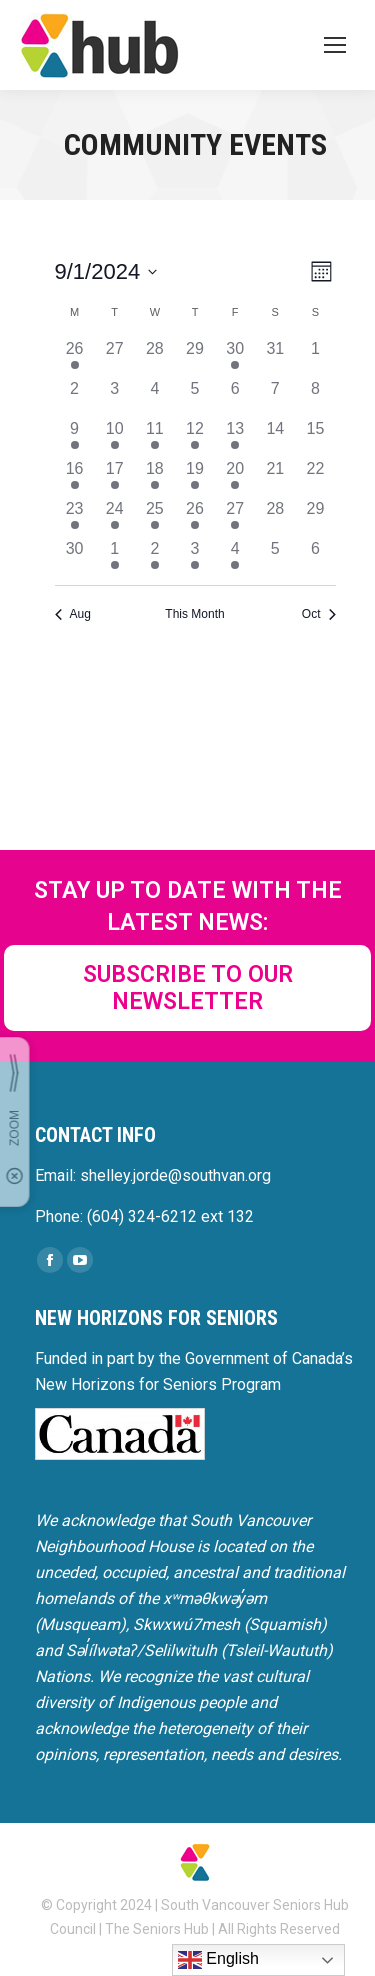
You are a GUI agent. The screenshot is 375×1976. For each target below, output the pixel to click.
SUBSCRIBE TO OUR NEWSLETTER (188, 988)
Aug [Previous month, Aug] (73, 614)
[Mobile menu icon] (335, 45)
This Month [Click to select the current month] (194, 614)
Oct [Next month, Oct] (319, 614)
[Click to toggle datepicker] (106, 271)
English (218, 1960)
